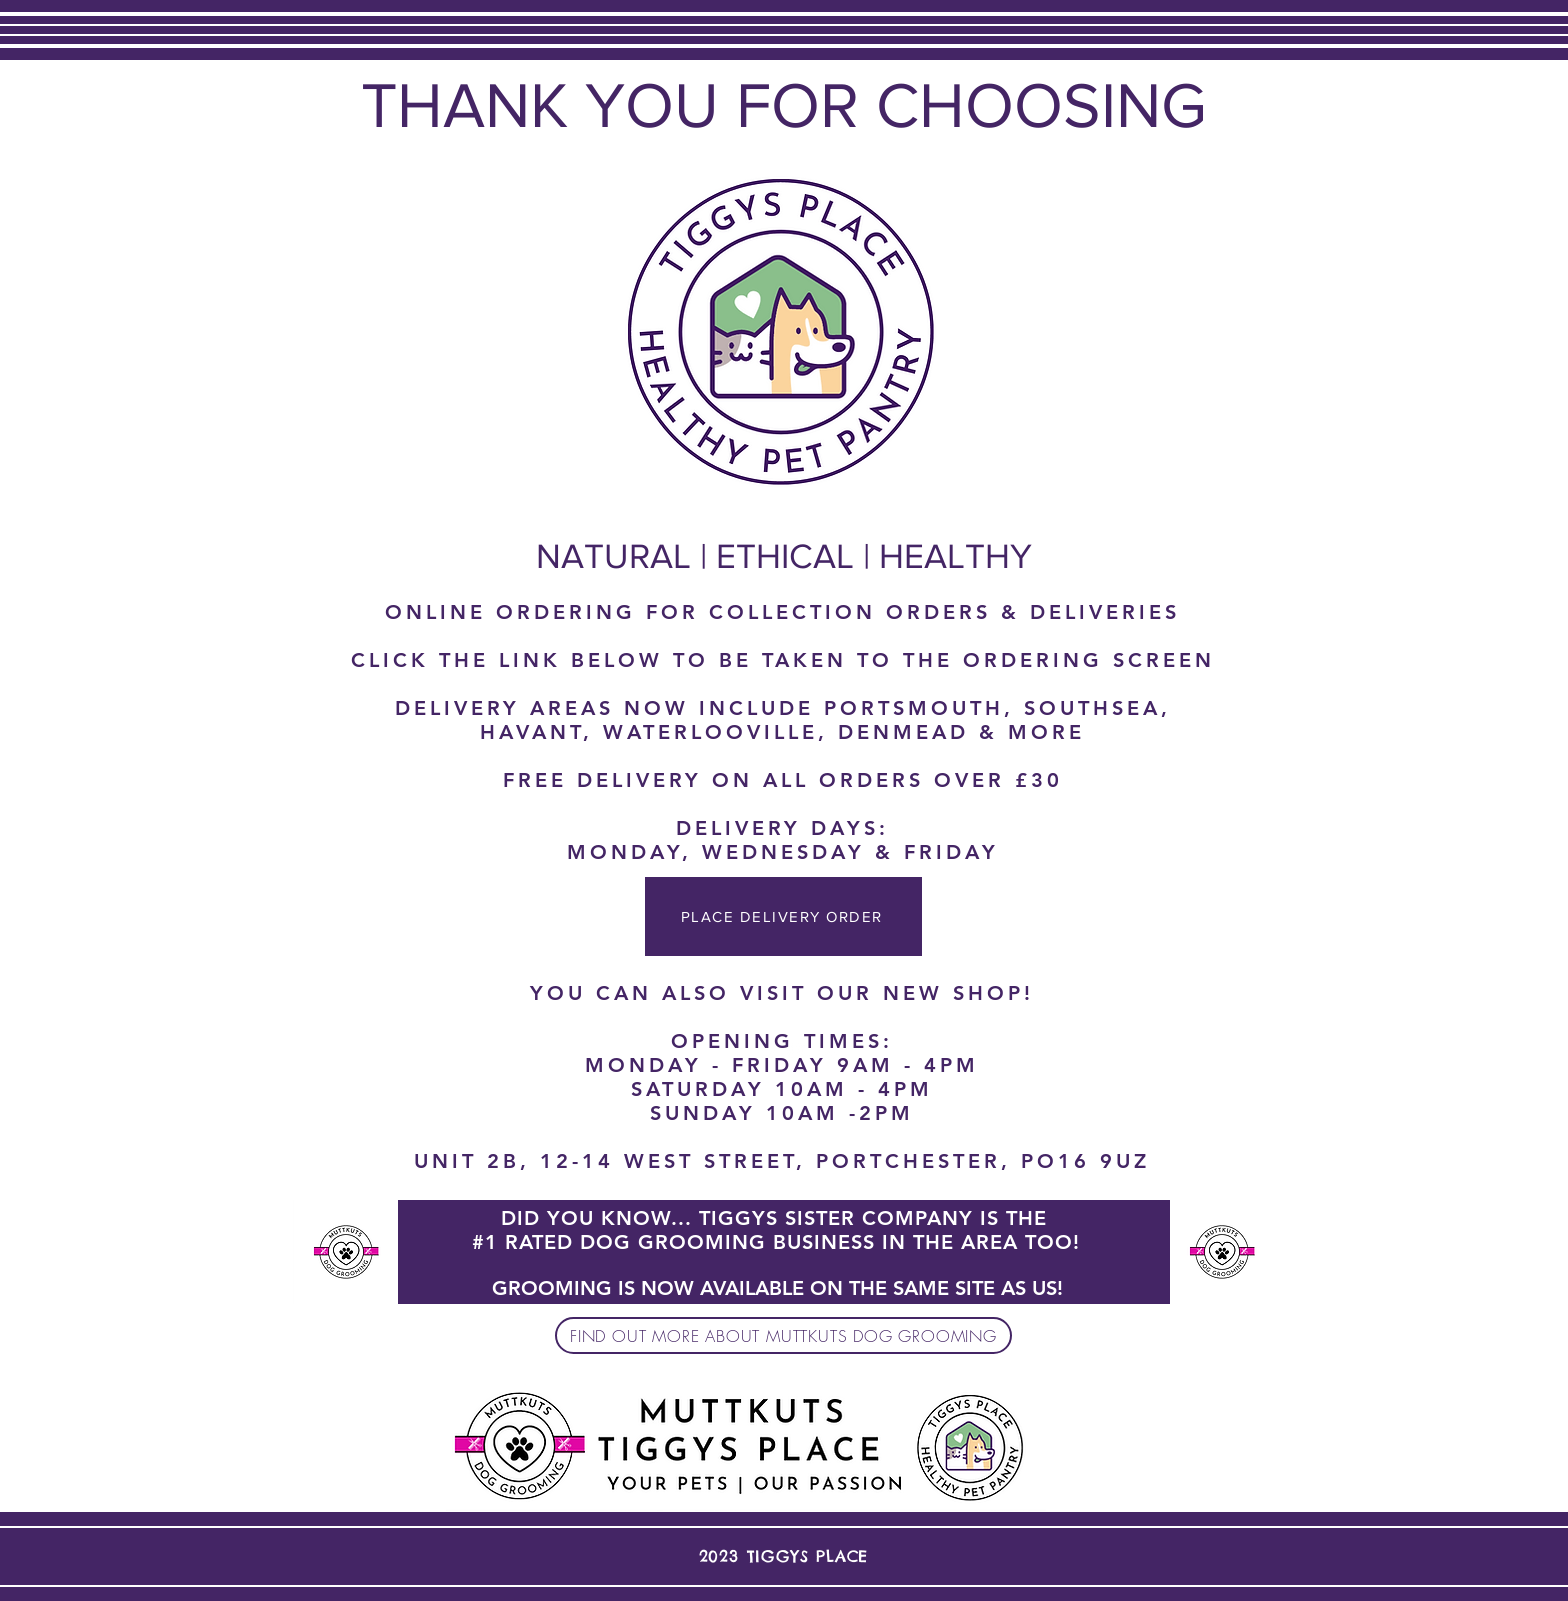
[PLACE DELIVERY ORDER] (783, 916)
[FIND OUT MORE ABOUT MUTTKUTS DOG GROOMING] (783, 1335)
